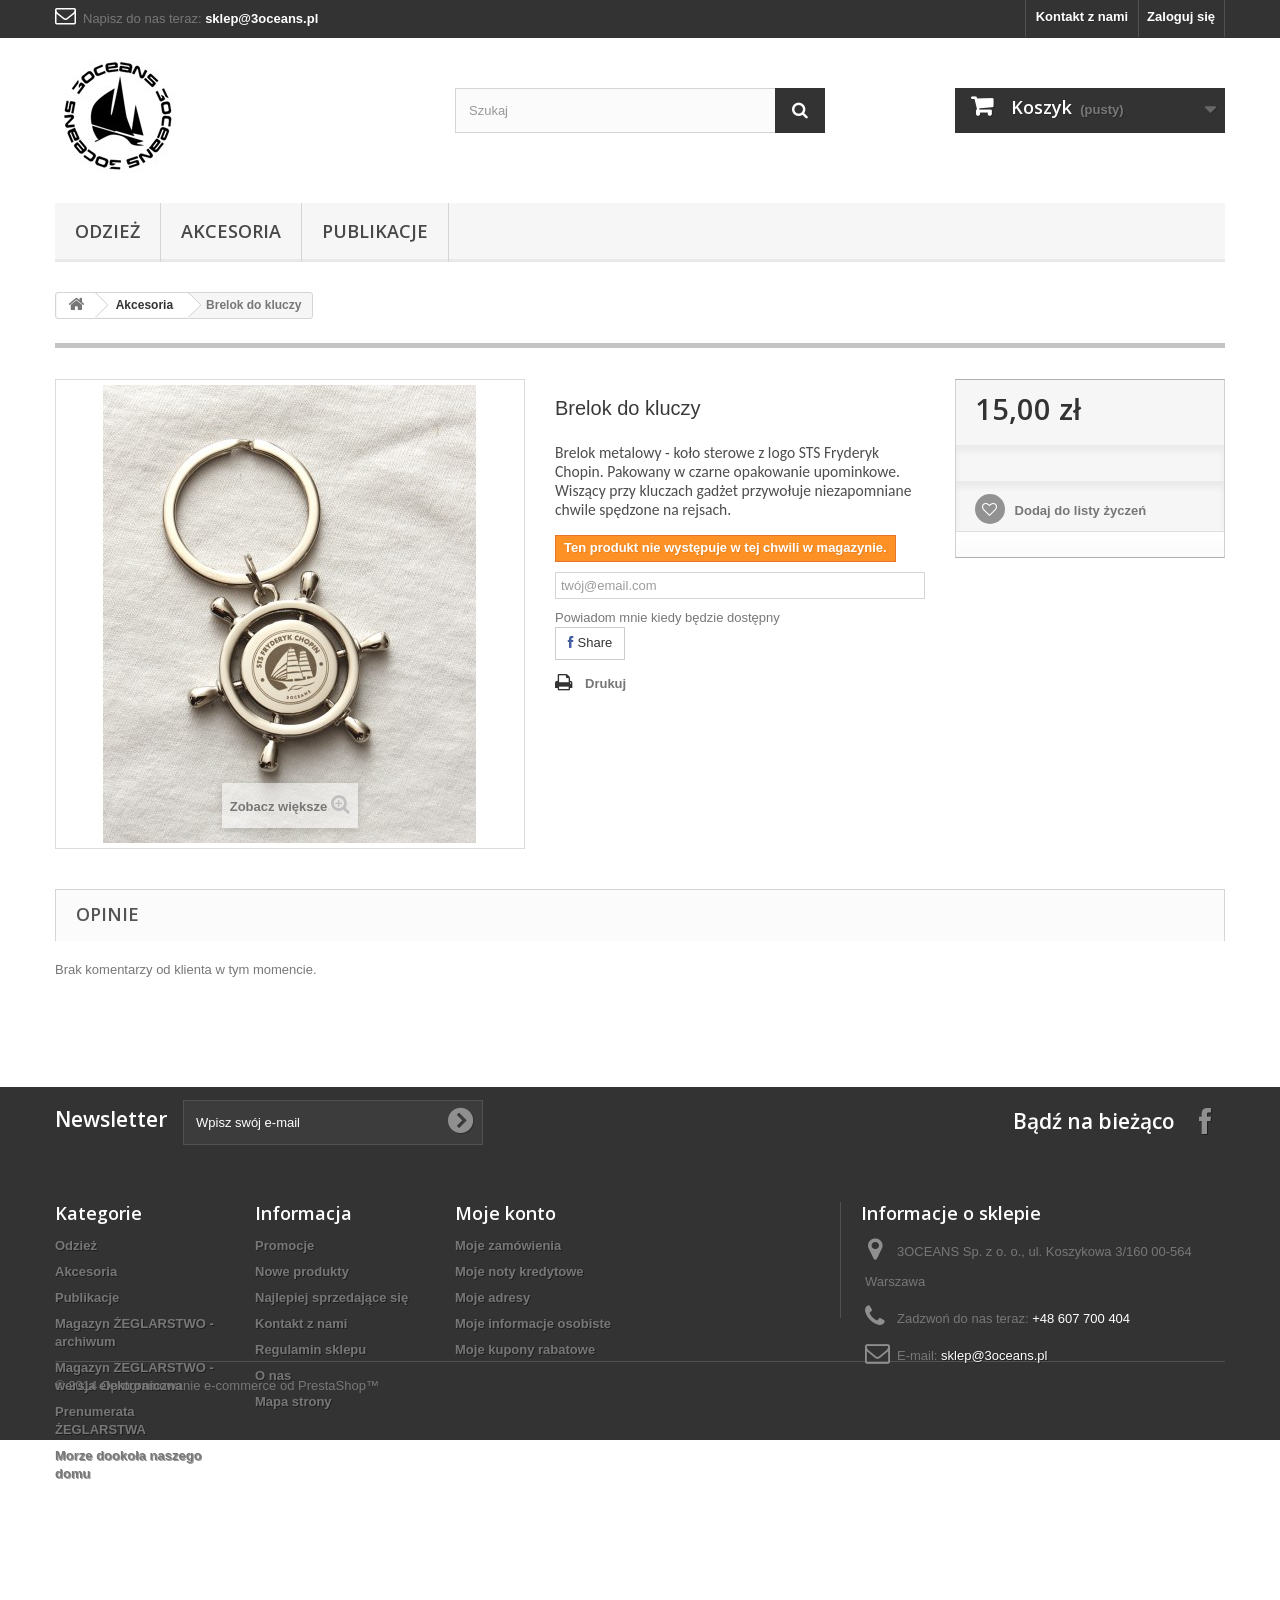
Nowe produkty (302, 1271)
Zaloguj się (1181, 16)
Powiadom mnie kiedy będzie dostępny (667, 617)
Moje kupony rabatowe (525, 1349)
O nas (273, 1375)
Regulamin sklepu (310, 1349)
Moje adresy (492, 1297)
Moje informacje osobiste (533, 1323)
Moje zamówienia (508, 1245)
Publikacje (375, 231)
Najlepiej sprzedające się (331, 1297)
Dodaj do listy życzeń (1078, 510)
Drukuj (605, 683)
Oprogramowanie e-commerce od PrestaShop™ (240, 1545)
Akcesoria (231, 231)
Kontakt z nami (1082, 16)
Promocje (284, 1245)
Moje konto (505, 1213)
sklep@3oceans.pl (994, 1355)
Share (590, 642)
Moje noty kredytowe (519, 1271)
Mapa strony (293, 1401)
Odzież (107, 231)
